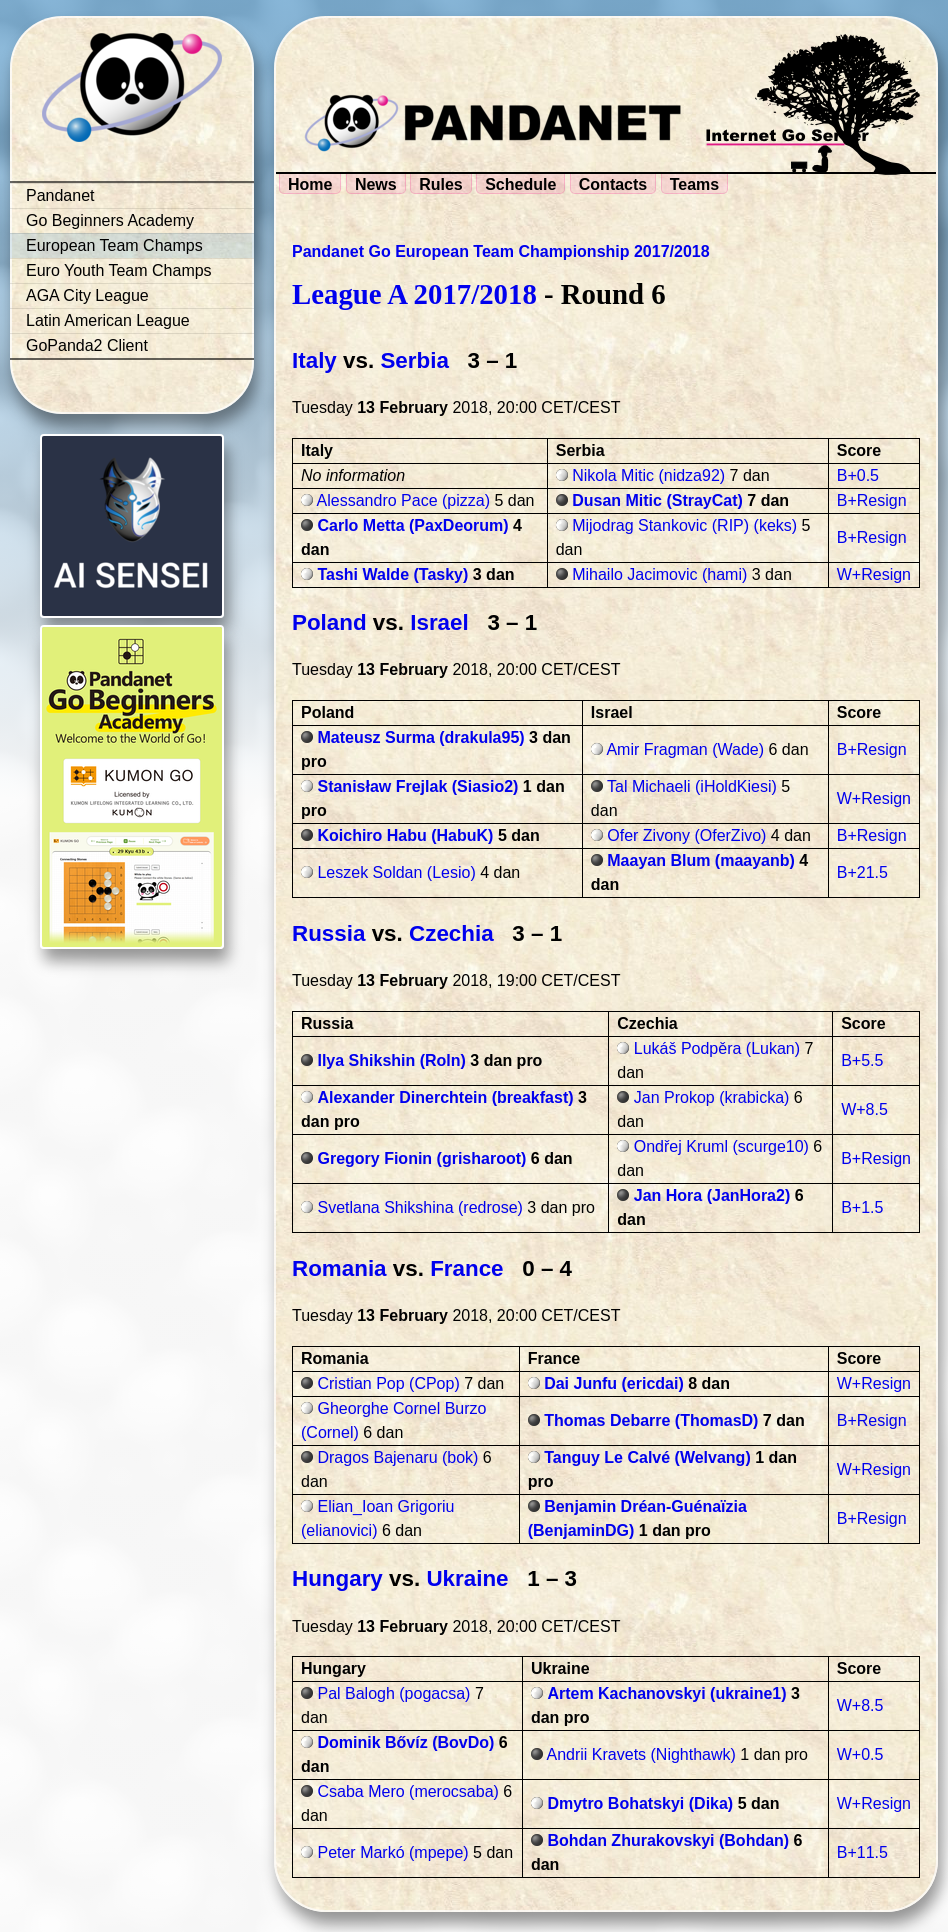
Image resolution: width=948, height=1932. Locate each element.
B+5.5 (862, 1060)
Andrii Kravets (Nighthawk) (640, 1754)
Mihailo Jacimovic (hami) (659, 574)
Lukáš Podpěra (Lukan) (717, 1048)
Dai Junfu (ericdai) (614, 1383)
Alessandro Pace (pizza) (403, 500)
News (376, 184)
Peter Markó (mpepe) (392, 1852)
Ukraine (467, 1578)
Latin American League (108, 320)
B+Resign (872, 500)
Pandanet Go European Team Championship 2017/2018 (501, 251)
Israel (439, 622)
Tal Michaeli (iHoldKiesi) (692, 786)
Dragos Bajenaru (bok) (397, 1457)
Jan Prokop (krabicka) (712, 1097)
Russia (328, 933)
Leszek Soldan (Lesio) (396, 872)
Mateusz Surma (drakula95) (420, 737)
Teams (695, 184)
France (466, 1268)
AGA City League (87, 295)
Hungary (337, 1578)
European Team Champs (114, 245)
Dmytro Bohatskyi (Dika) (640, 1803)
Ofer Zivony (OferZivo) (686, 835)
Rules (441, 184)
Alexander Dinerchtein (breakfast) (445, 1097)
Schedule (520, 184)
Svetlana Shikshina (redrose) (419, 1207)
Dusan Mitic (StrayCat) (657, 500)
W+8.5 (864, 1109)
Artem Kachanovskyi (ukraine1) (666, 1693)
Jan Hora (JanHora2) (712, 1195)
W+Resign (874, 574)
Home (310, 184)
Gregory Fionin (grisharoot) (421, 1158)
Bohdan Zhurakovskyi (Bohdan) (668, 1840)
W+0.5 (860, 1754)
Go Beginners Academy (110, 220)
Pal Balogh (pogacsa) (393, 1693)
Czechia (451, 933)
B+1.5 (862, 1207)
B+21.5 (862, 872)
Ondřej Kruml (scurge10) (721, 1146)
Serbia (414, 360)
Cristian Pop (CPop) (388, 1383)
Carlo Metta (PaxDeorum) (412, 525)
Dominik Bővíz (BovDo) (405, 1742)
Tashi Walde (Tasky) (392, 574)
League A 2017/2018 (414, 294)
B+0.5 (858, 475)
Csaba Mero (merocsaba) (407, 1791)
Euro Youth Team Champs (119, 270)
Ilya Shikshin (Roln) (391, 1060)
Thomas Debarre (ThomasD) (651, 1420)
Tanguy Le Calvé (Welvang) (647, 1457)
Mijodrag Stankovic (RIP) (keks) (684, 525)
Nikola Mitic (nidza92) (648, 475)
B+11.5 (862, 1852)
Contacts (613, 184)
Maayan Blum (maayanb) (701, 860)
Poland (329, 622)
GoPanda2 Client (87, 345)
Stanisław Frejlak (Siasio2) (417, 786)
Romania (339, 1268)
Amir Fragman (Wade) (685, 749)
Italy (314, 360)
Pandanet (60, 195)
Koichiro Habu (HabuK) (405, 835)
